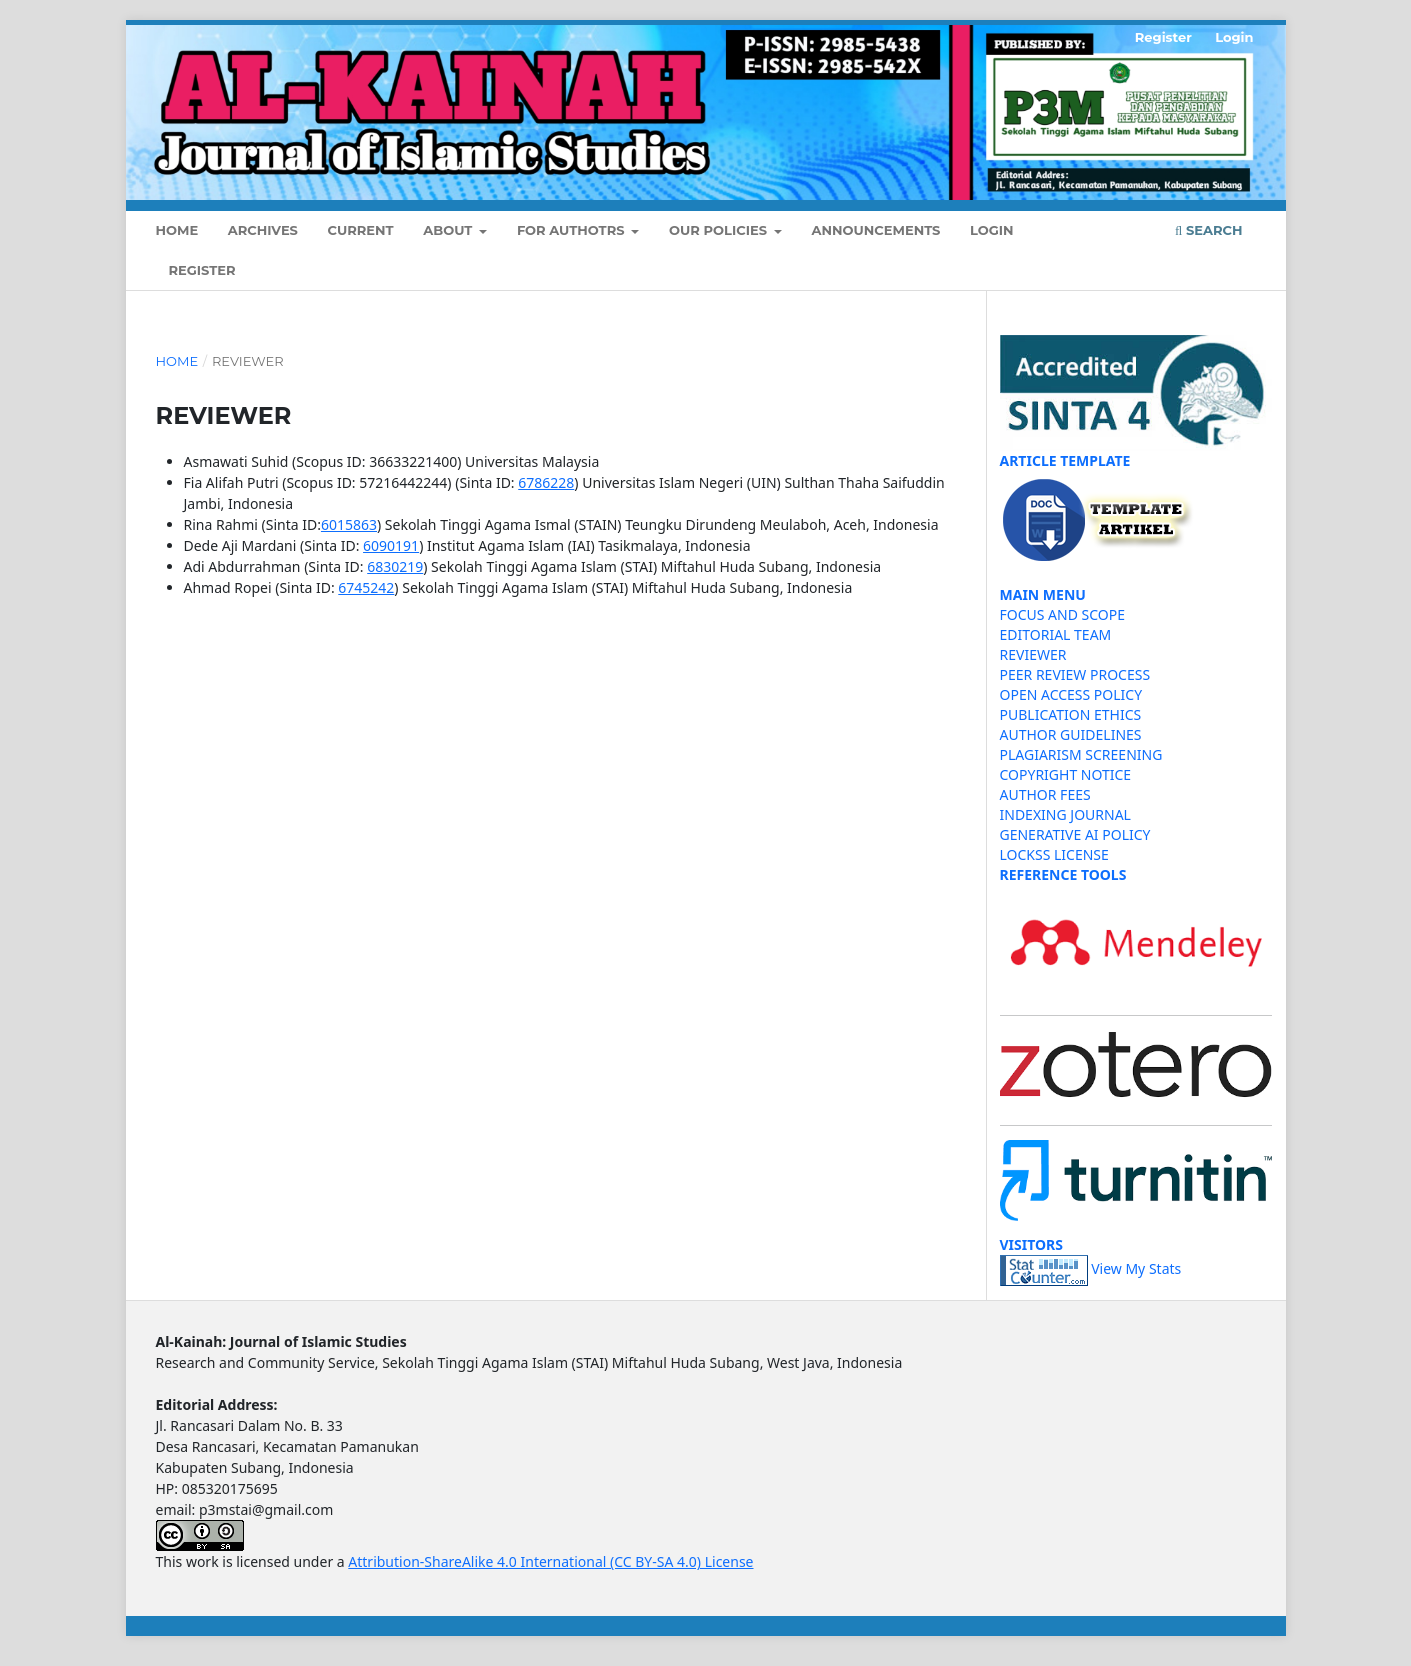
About (449, 230)
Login (992, 230)
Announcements (876, 230)
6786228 (546, 482)
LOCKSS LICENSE (1054, 854)
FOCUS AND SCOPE (1063, 614)
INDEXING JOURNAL (1065, 814)
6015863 (349, 524)
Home (177, 230)
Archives (263, 230)
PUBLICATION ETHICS (1071, 714)
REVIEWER (1033, 654)
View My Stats (1136, 1268)
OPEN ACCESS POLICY (1071, 694)
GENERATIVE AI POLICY (1075, 834)
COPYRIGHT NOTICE (1066, 774)
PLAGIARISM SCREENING (1081, 754)
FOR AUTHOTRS (572, 230)
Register (202, 270)
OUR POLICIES (720, 230)
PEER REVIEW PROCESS (1075, 674)
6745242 (366, 587)
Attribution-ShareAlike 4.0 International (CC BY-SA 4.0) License (550, 1561)
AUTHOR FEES (1045, 794)
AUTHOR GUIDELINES (1071, 734)
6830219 (395, 566)
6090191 (391, 545)
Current (361, 230)
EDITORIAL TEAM (1056, 634)
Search (1208, 230)
